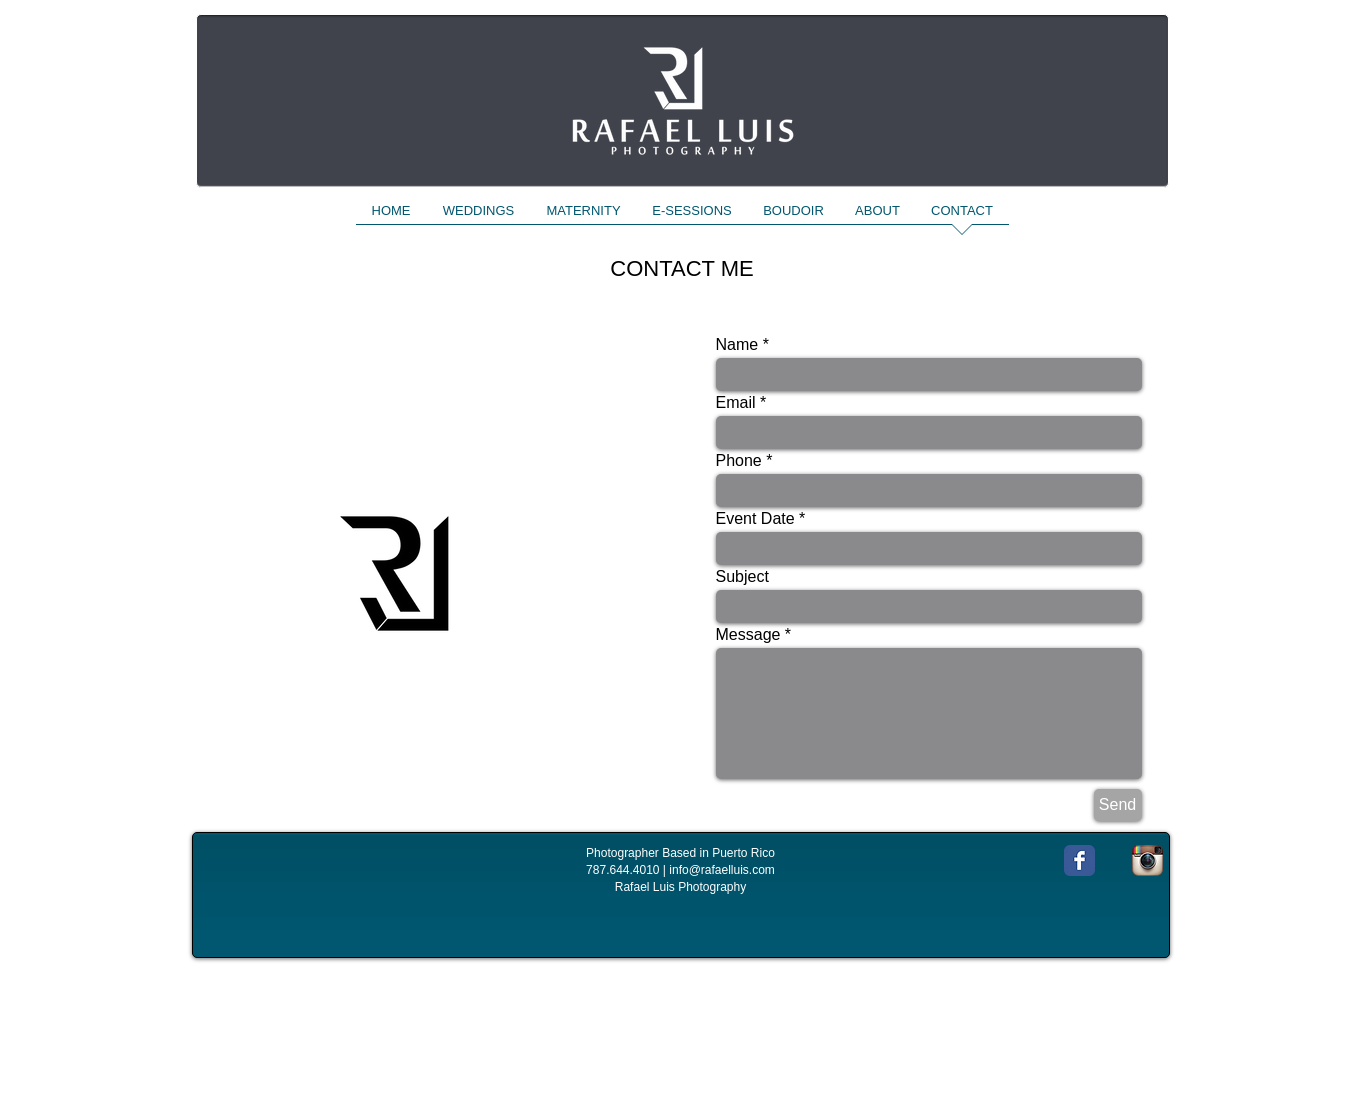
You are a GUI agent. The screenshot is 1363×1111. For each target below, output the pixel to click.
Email (736, 403)
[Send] (1118, 805)
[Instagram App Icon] (1147, 860)
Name (737, 345)
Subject (742, 577)
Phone (739, 461)
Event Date (755, 519)
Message (748, 635)
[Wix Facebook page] (1079, 860)
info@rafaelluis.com (722, 870)
